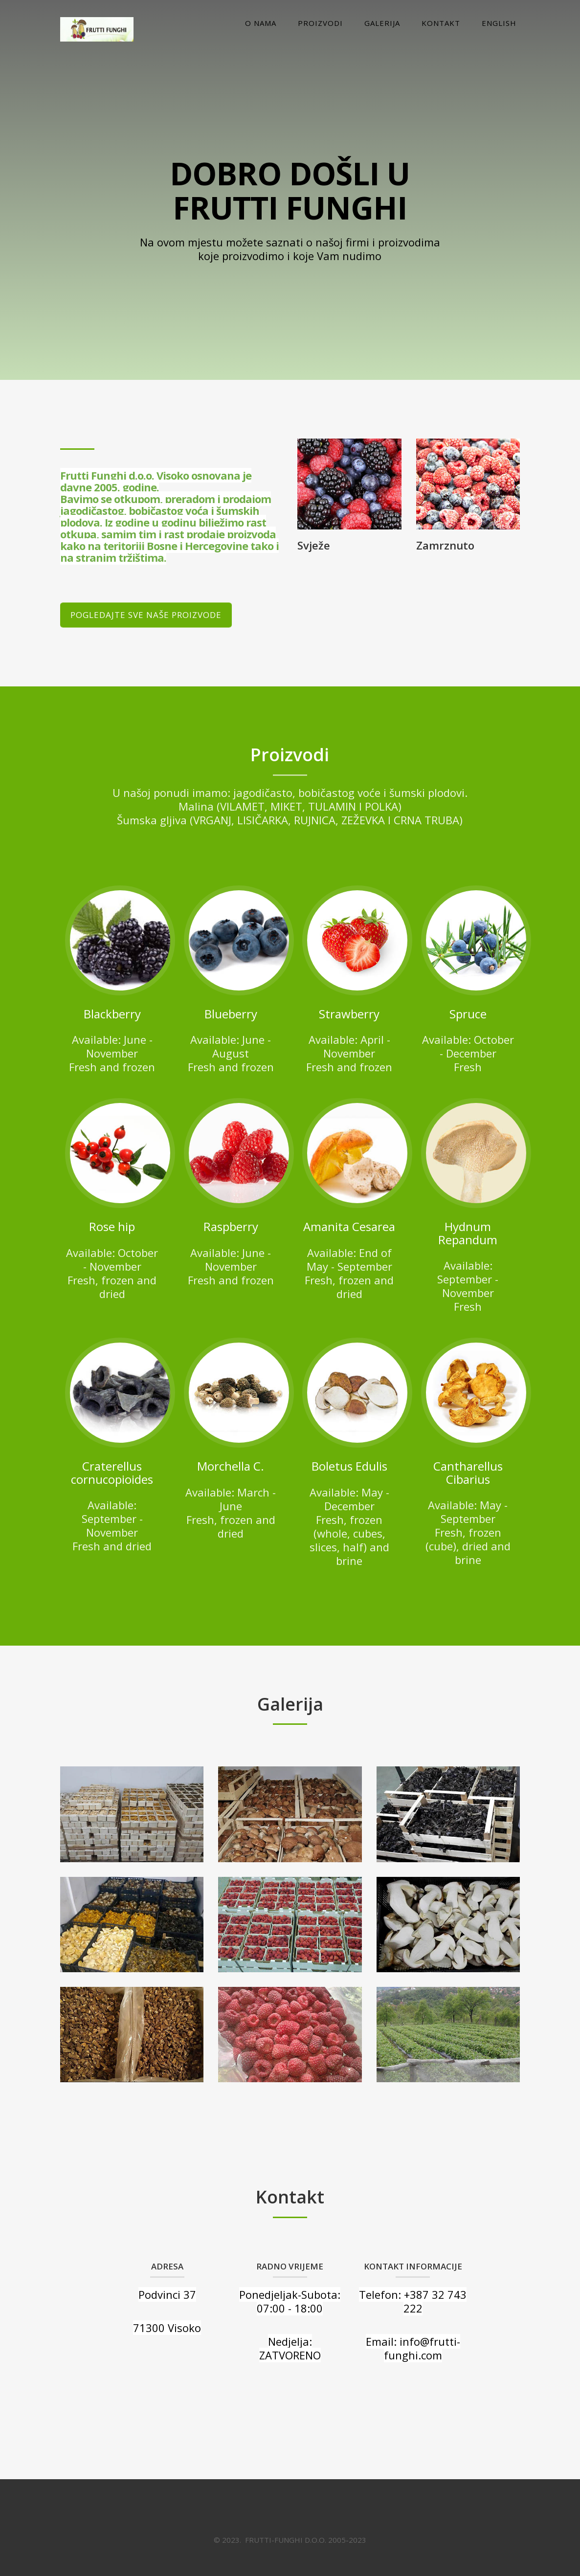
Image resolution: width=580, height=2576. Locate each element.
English (499, 23)
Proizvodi (320, 23)
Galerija (382, 23)
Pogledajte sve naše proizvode (146, 614)
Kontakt (441, 23)
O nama (260, 23)
